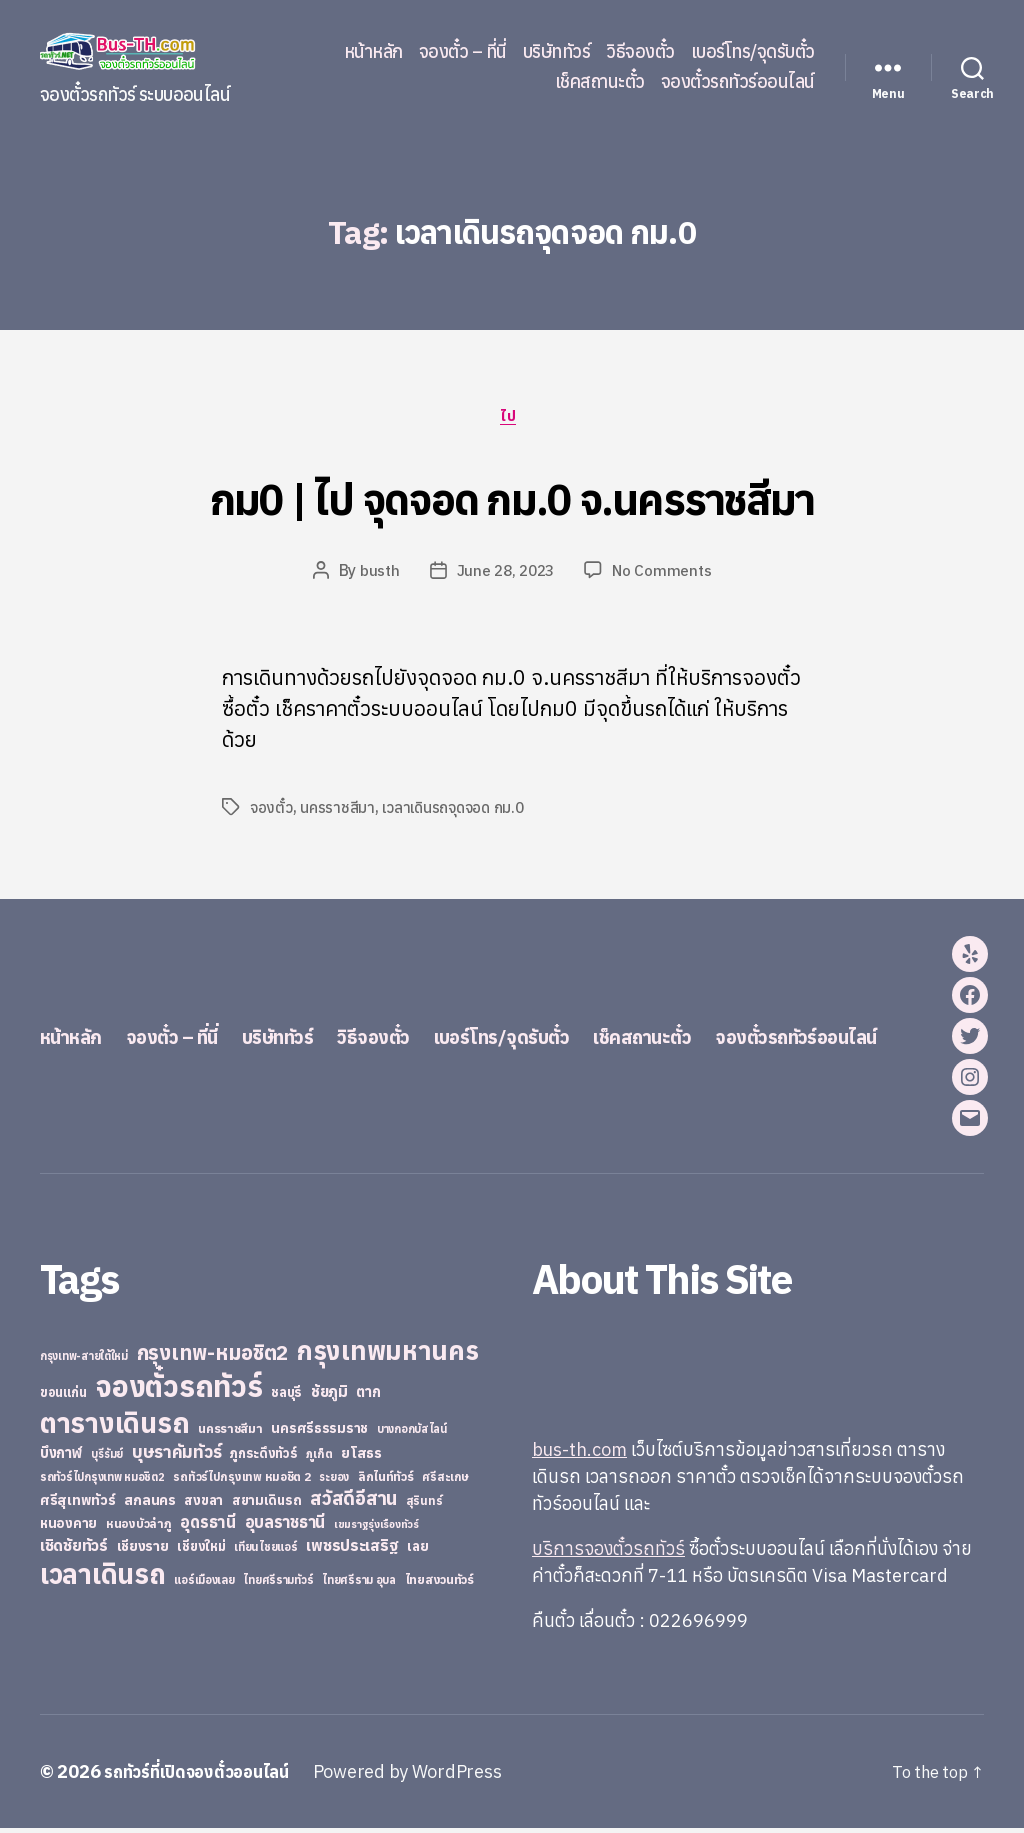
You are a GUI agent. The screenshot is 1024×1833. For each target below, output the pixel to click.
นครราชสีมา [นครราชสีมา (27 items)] (230, 1433)
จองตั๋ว (271, 812)
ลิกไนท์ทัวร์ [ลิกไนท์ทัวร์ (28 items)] (386, 1481)
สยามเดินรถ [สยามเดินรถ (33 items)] (267, 1505)
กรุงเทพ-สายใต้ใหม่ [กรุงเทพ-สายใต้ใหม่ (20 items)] (84, 1361)
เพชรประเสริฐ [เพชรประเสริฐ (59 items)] (352, 1550)
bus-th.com (579, 1454)
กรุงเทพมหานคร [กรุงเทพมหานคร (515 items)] (388, 1355)
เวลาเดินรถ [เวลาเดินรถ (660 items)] (103, 1578)
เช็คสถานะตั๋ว (600, 82)
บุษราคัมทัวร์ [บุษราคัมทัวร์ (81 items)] (177, 1456)
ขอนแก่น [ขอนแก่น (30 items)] (63, 1397)
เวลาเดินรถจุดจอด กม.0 (457, 812)
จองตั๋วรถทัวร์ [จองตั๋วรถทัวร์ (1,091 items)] (178, 1391)
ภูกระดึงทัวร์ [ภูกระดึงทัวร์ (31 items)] (264, 1458)
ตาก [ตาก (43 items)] (368, 1396)
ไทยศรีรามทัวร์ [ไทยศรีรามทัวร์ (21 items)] (278, 1585)
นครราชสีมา (338, 812)
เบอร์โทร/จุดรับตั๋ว (753, 52)
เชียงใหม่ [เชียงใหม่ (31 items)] (201, 1551)
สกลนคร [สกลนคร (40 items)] (149, 1505)
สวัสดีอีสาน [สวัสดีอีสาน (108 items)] (353, 1503)
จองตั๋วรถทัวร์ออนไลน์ (738, 82)
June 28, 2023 (506, 575)
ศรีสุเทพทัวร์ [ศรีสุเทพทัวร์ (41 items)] (78, 1505)
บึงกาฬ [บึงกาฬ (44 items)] (61, 1457)
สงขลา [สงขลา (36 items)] (203, 1505)
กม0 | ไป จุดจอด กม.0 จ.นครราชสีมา (512, 496)
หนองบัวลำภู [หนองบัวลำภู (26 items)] (139, 1528)
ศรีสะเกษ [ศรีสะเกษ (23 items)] (445, 1481)
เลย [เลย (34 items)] (417, 1551)
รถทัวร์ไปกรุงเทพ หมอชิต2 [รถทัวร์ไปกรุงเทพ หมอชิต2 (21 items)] (102, 1482)
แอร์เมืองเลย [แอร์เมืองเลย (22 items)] (204, 1584)
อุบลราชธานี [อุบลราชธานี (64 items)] (285, 1526)
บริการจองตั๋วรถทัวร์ (608, 1553)
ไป (512, 419)
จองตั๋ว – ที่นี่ (463, 52)
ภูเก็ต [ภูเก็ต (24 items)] (319, 1458)
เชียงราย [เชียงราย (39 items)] (143, 1551)
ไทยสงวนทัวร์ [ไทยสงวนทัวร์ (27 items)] (439, 1584)
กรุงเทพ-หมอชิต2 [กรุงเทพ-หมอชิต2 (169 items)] (213, 1357)
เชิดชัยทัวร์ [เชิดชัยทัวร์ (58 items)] (74, 1550)
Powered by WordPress (424, 1776)
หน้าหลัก (373, 52)
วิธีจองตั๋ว (640, 52)
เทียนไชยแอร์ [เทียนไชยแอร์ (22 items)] (265, 1551)
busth (376, 575)
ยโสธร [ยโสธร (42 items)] (361, 1457)
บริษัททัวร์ (557, 52)
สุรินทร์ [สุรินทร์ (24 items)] (424, 1505)
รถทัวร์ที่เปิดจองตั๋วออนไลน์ (205, 1776)
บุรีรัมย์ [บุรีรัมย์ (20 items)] (107, 1459)
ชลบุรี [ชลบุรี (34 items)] (286, 1397)
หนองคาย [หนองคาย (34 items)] (68, 1528)
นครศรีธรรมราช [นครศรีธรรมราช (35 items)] (319, 1433)
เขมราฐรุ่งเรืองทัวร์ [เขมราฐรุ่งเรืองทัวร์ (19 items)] (376, 1529)
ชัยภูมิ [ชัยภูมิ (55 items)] (329, 1396)
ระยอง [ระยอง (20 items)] (334, 1482)
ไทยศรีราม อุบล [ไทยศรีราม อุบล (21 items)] (359, 1585)
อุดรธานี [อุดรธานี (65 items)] (207, 1526)
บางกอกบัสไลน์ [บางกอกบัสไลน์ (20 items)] (412, 1434)
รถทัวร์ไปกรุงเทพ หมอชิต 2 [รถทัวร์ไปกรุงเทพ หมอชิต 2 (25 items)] (241, 1481)
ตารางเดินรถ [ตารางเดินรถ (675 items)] (114, 1427)
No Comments (665, 575)
